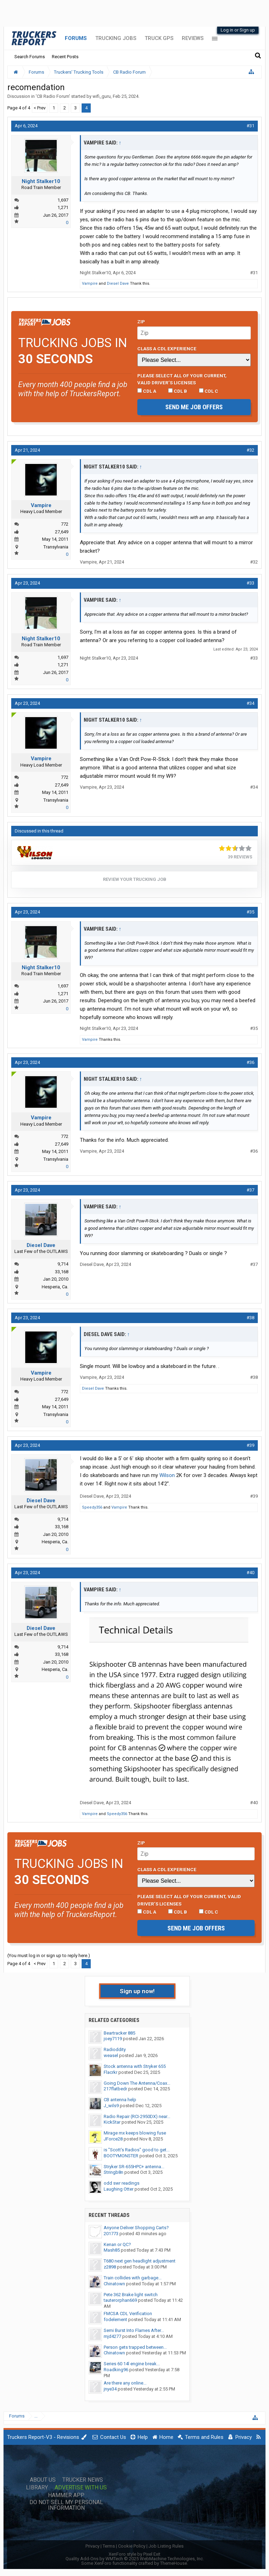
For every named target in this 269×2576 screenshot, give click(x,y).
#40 (250, 1572)
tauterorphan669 (120, 2300)
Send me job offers (194, 407)
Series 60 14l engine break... (132, 2363)
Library (37, 2487)
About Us (43, 2480)
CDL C (208, 391)
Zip (141, 321)
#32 (250, 450)
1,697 (62, 200)
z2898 (110, 2267)
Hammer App (66, 2495)
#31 (250, 125)
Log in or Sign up (238, 30)
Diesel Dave (118, 283)
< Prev (40, 107)
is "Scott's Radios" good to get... (137, 2149)
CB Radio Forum (53, 96)
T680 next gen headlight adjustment (139, 2261)
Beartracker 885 (119, 2033)
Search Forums (29, 56)
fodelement (115, 2319)
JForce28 (113, 2139)
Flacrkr (110, 2072)
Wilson (167, 1475)
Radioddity (115, 2049)
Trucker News (82, 2480)
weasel (111, 2055)
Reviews (193, 38)
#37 (250, 1190)
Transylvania (55, 546)
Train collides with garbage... (132, 2277)
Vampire (90, 283)
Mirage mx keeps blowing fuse (135, 2133)
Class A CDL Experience (166, 348)
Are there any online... (125, 2383)
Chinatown (114, 2283)
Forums (76, 38)
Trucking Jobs (115, 38)
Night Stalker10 (41, 181)
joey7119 (113, 2038)
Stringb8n (113, 2172)
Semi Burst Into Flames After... (134, 2330)
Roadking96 (116, 2369)
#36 (250, 1062)
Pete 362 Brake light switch (131, 2294)
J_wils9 (111, 2105)
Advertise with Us (81, 2487)
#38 (250, 1317)
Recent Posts (65, 56)
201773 (111, 2233)
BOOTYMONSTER (121, 2155)
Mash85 (112, 2250)
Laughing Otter (118, 2189)
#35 (250, 912)
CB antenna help (120, 2099)
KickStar (112, 2122)
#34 (250, 703)
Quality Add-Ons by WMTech (134, 2558)
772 (64, 524)
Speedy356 (92, 1507)
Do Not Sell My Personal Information (66, 2505)
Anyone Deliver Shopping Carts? (136, 2227)
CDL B (177, 391)
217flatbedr (115, 2088)
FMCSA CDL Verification (128, 2313)
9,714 (62, 1264)
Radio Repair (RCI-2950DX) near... (137, 2116)
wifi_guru (101, 96)
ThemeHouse (173, 2563)
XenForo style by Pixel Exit (134, 2554)
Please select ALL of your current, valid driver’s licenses (182, 379)
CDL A (146, 391)
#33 (250, 583)
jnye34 (110, 2389)
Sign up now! (137, 1991)
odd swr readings (121, 2183)
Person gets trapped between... (135, 2347)
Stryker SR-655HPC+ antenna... (134, 2166)
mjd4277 (112, 2336)
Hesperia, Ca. (55, 1286)
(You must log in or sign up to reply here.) (48, 1955)
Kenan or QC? (117, 2244)
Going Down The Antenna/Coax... (137, 2083)
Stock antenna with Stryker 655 (135, 2066)
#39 (250, 1445)
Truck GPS (159, 38)
